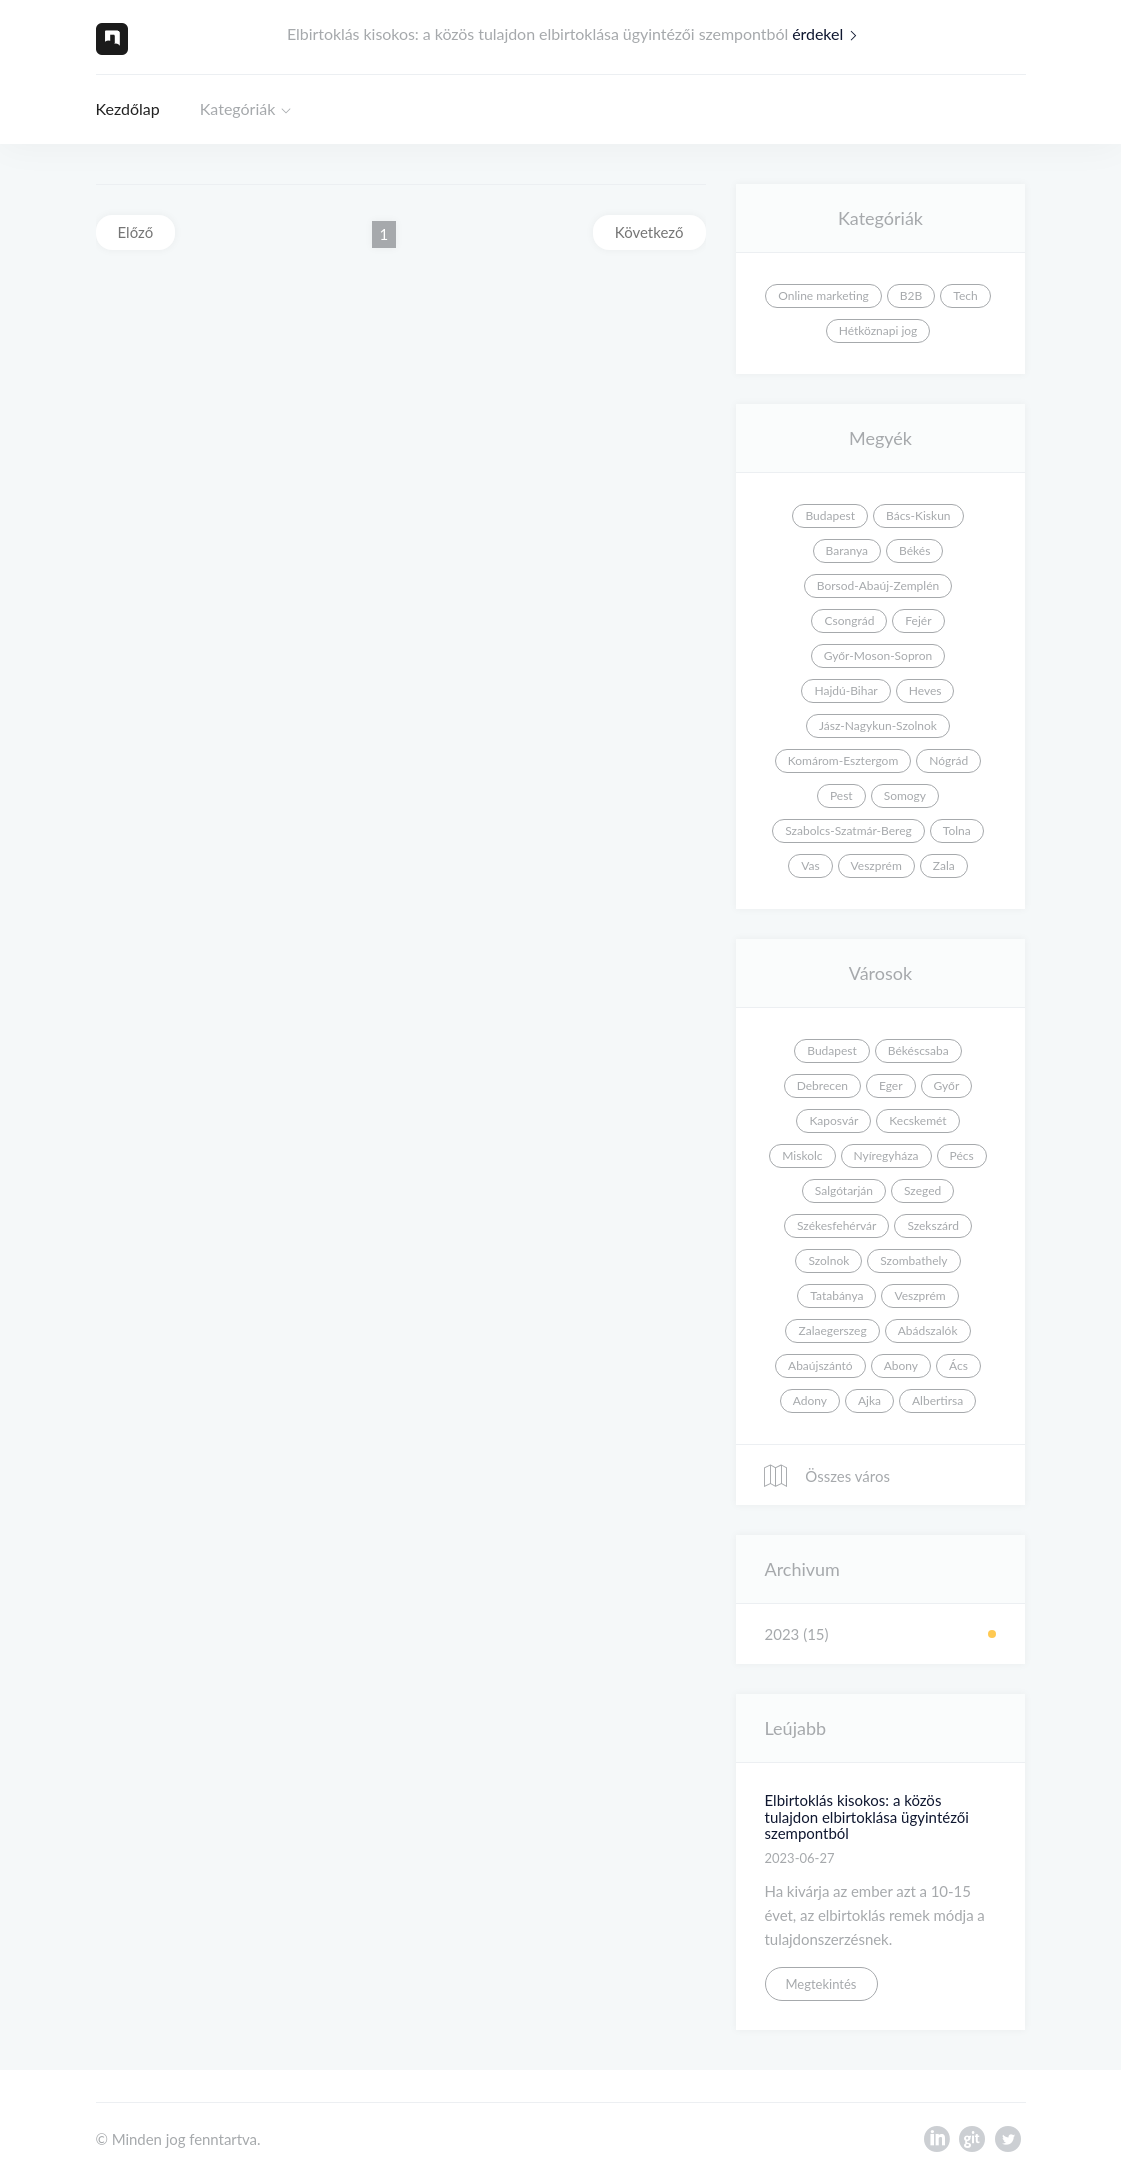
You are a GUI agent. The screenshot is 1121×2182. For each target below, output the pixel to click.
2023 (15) (797, 1634)
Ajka (869, 1400)
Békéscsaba (918, 1050)
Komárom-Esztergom (843, 760)
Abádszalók (928, 1330)
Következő (649, 232)
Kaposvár (833, 1120)
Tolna (957, 830)
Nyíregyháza (886, 1155)
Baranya (847, 550)
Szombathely (913, 1260)
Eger (891, 1085)
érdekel (829, 33)
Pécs (962, 1155)
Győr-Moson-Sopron (878, 655)
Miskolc (802, 1155)
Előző (136, 232)
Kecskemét (917, 1120)
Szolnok (828, 1260)
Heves (925, 690)
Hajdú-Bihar (845, 690)
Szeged (922, 1190)
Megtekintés (821, 1984)
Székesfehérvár (836, 1225)
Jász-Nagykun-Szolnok (878, 725)
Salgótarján (844, 1190)
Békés (914, 550)
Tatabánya (836, 1295)
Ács (958, 1365)
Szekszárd (933, 1225)
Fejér (918, 620)
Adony (810, 1400)
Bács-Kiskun (918, 515)
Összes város (826, 1476)
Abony (901, 1365)
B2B (911, 295)
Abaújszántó (820, 1365)
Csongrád (849, 620)
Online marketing (823, 295)
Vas (810, 865)
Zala (944, 865)
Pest (841, 795)
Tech (965, 295)
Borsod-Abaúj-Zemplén (878, 585)
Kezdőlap (128, 108)
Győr (947, 1085)
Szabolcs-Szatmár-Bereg (848, 830)
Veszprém (876, 865)
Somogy (905, 795)
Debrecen (822, 1085)
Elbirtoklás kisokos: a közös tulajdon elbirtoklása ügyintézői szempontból (867, 1816)
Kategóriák (238, 108)
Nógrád (948, 760)
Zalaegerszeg (832, 1330)
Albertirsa (937, 1400)
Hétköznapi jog (878, 330)
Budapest (830, 515)
